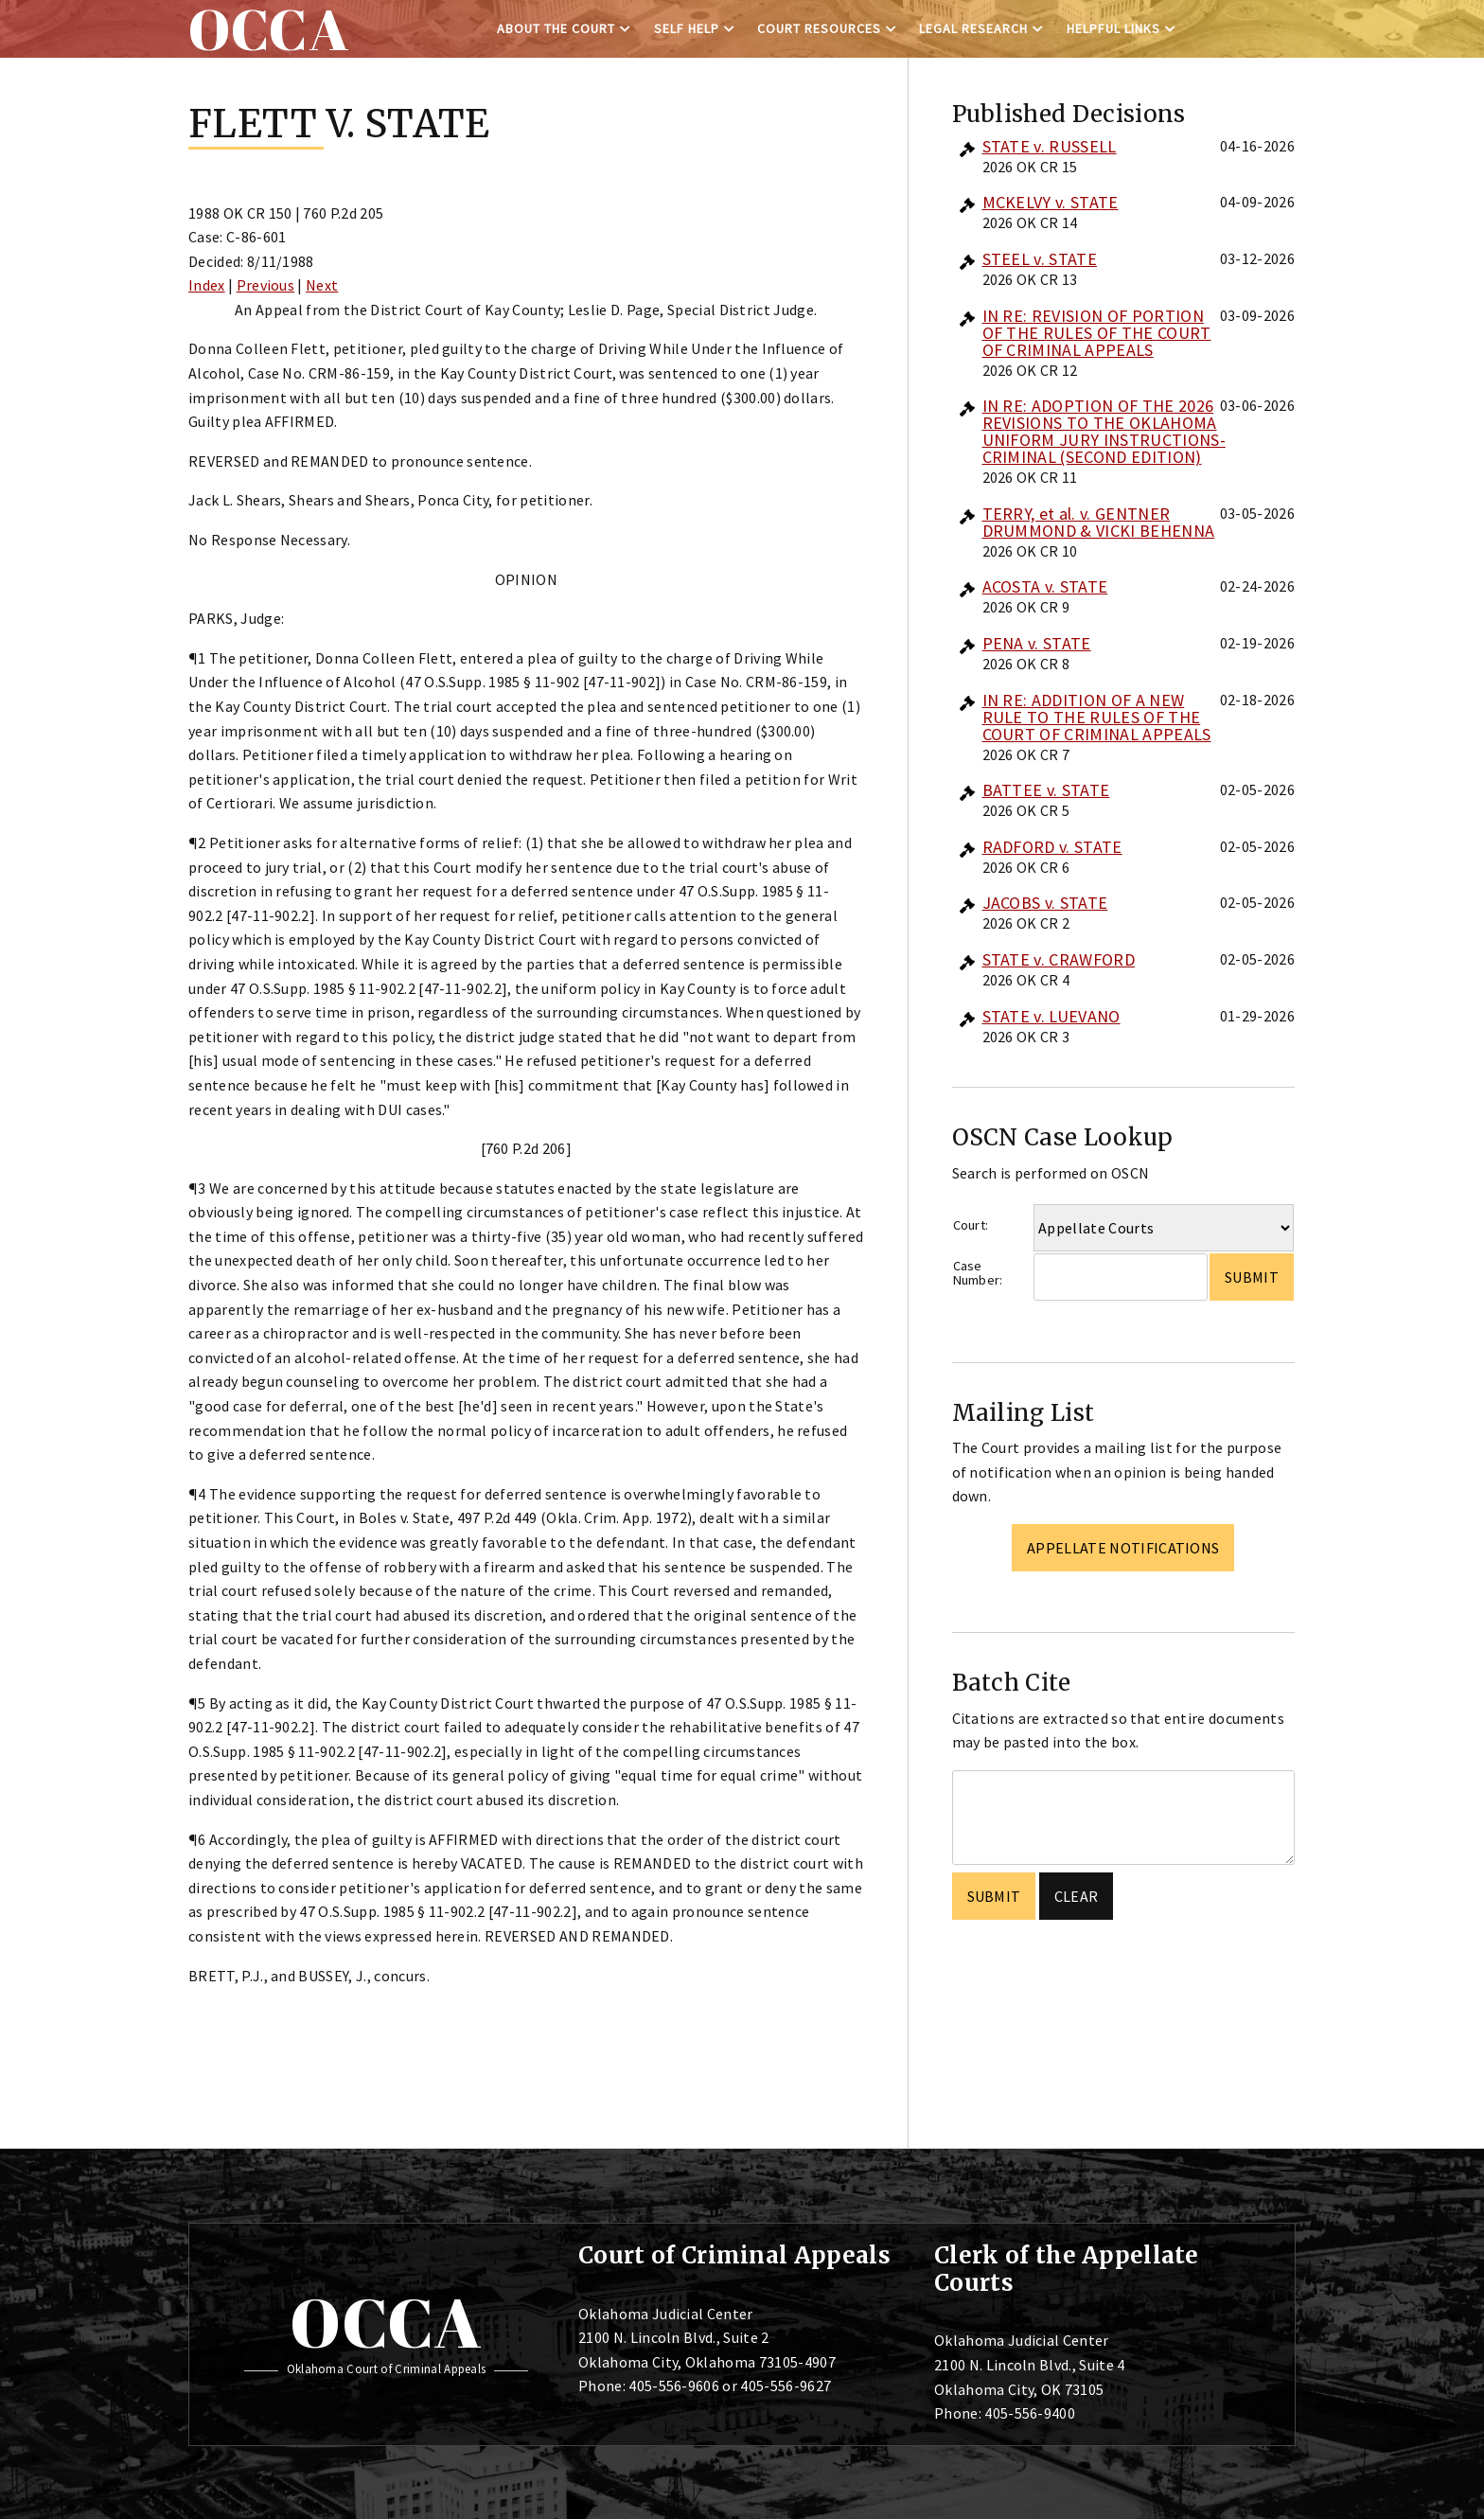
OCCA (386, 2322)
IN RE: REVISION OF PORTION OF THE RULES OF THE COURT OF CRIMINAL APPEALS (1096, 333)
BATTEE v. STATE (1046, 790)
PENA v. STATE (1036, 643)
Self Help (686, 28)
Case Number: (978, 1272)
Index (206, 284)
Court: (971, 1225)
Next (322, 284)
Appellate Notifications (1123, 1547)
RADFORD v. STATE (1052, 847)
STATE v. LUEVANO (1051, 1016)
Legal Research (973, 28)
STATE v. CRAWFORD (1058, 959)
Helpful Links (1113, 28)
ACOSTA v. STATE (1045, 586)
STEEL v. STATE (1039, 259)
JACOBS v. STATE (1045, 903)
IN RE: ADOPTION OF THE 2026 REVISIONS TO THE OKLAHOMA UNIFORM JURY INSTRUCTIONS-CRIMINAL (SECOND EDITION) (1104, 431)
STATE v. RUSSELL (1049, 146)
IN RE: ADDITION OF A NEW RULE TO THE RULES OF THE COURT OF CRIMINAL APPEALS (1096, 717)
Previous (266, 284)
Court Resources (819, 28)
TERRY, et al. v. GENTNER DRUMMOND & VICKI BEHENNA (1098, 522)
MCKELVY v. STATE (1050, 202)
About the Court (556, 28)
